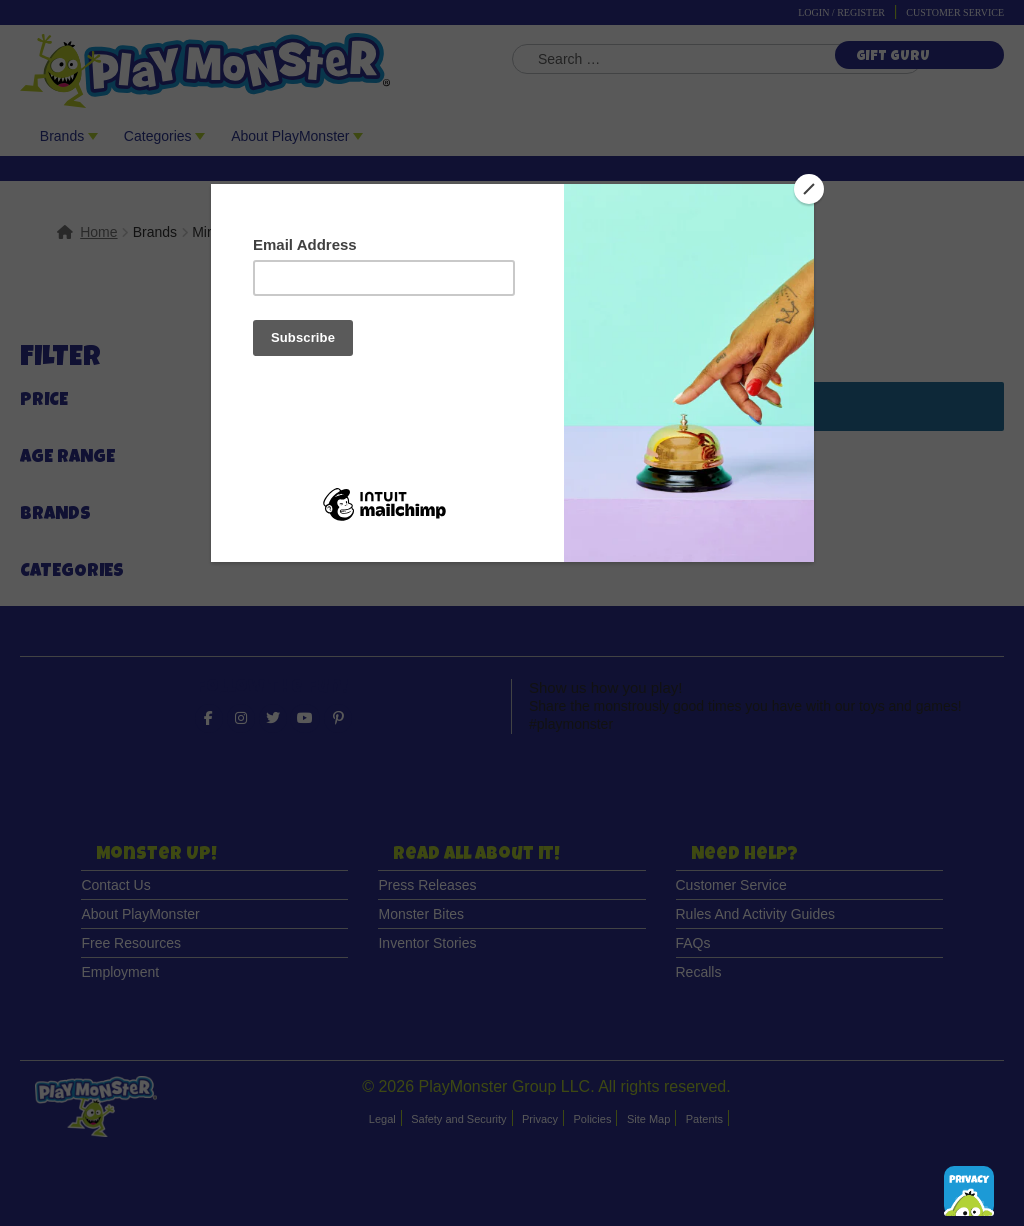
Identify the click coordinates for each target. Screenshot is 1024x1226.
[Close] (809, 189)
